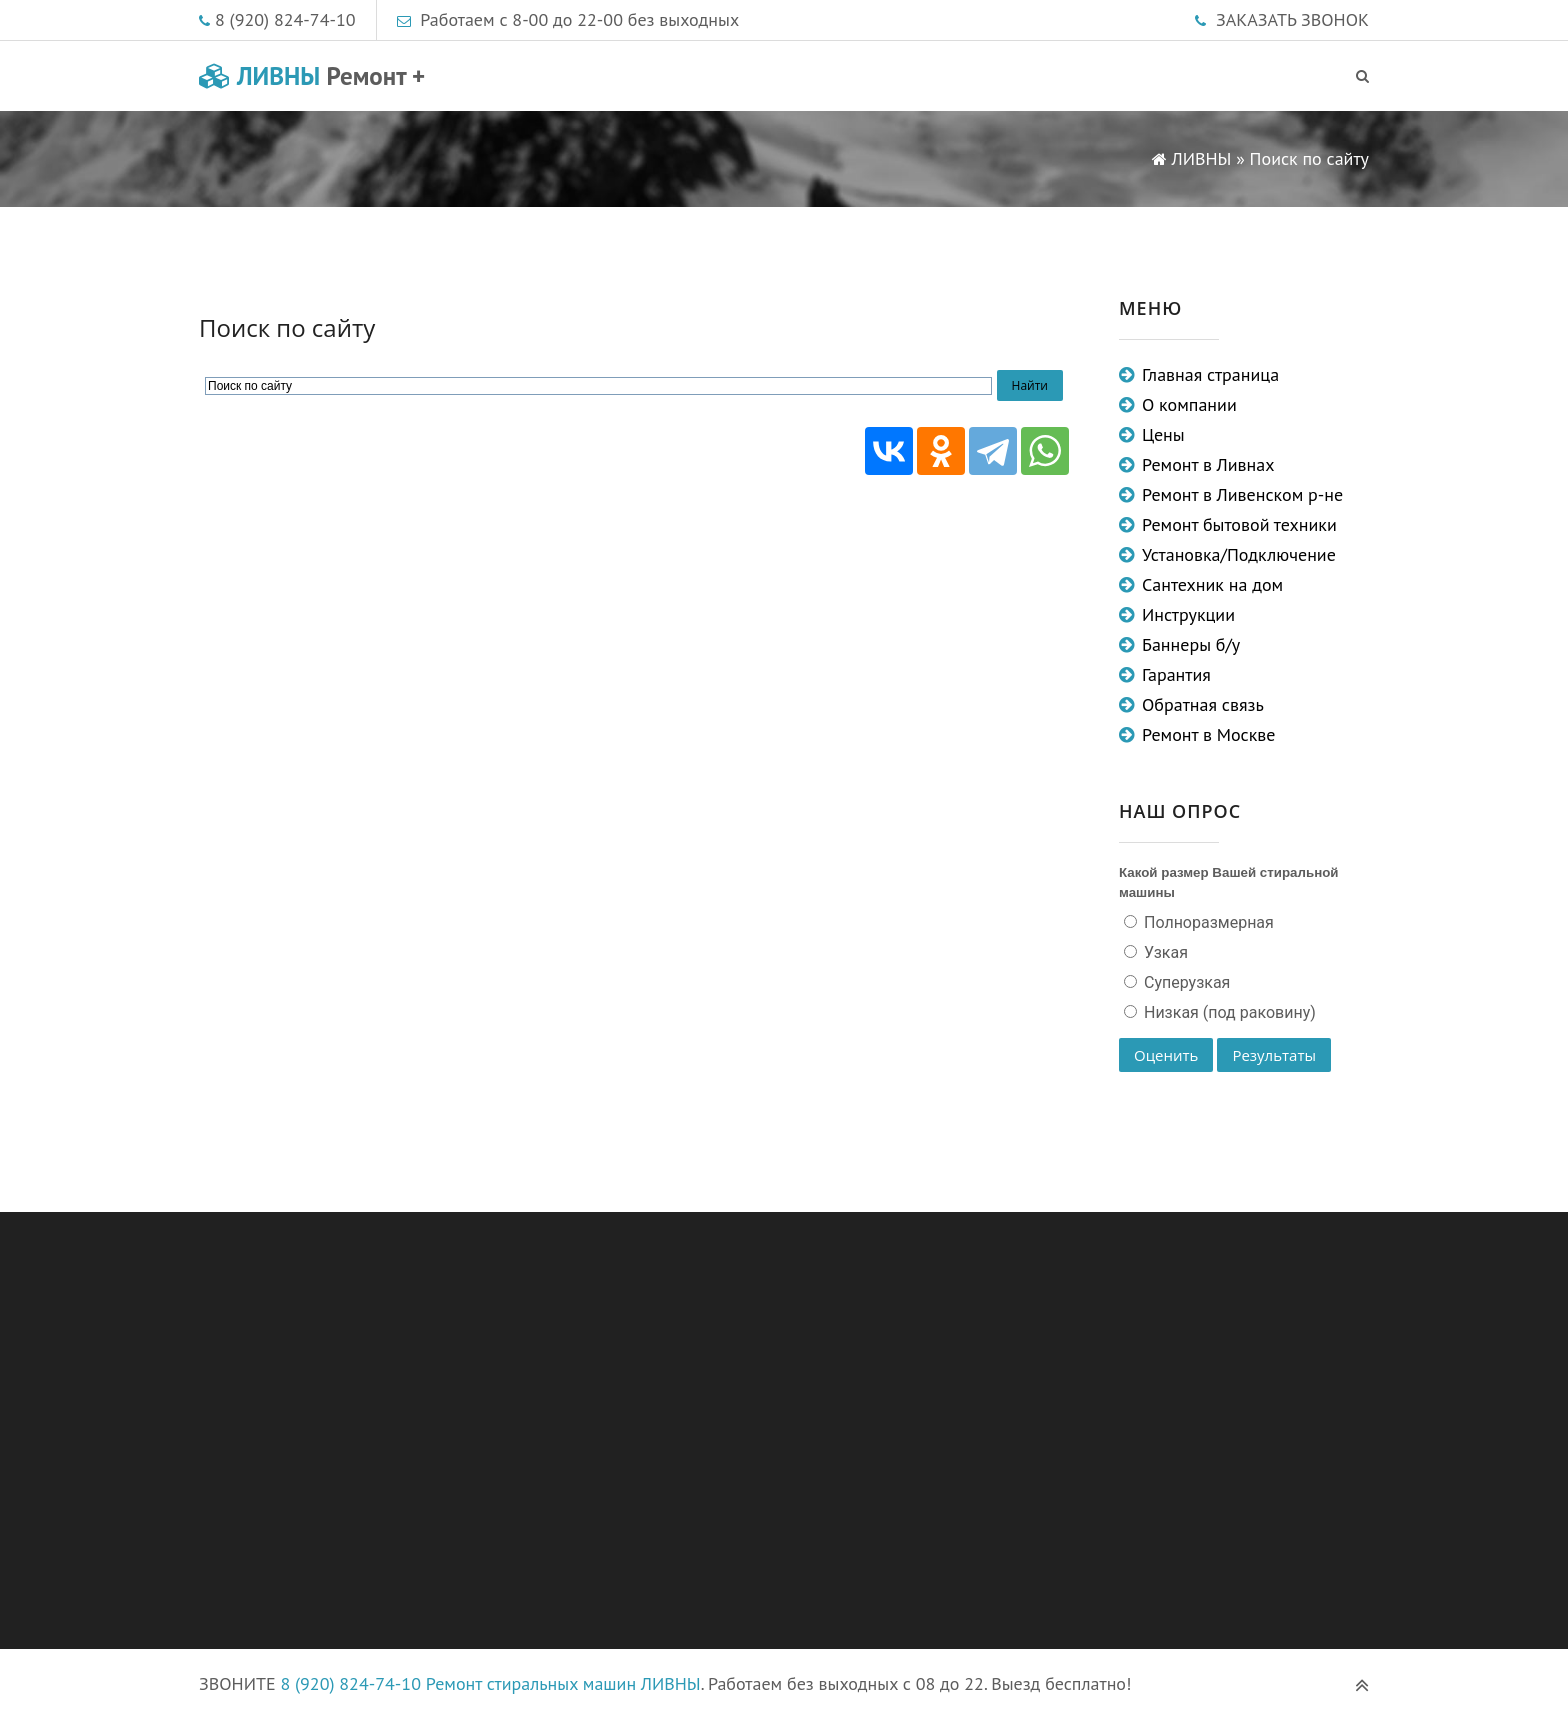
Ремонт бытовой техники (1239, 524)
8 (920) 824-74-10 (285, 19)
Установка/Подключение (1239, 554)
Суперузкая (1185, 982)
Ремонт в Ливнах (1208, 464)
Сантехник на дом (1212, 584)
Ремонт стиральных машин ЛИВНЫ (563, 1683)
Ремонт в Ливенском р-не (1242, 494)
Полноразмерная (1207, 922)
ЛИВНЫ (312, 76)
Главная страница (1210, 374)
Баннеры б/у (1191, 644)
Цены (1163, 434)
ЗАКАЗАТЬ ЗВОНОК (1292, 19)
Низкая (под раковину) (1228, 1012)
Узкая (1164, 952)
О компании (1189, 404)
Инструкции (1188, 614)
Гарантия (1176, 674)
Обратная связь (1203, 704)
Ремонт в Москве (1208, 734)
